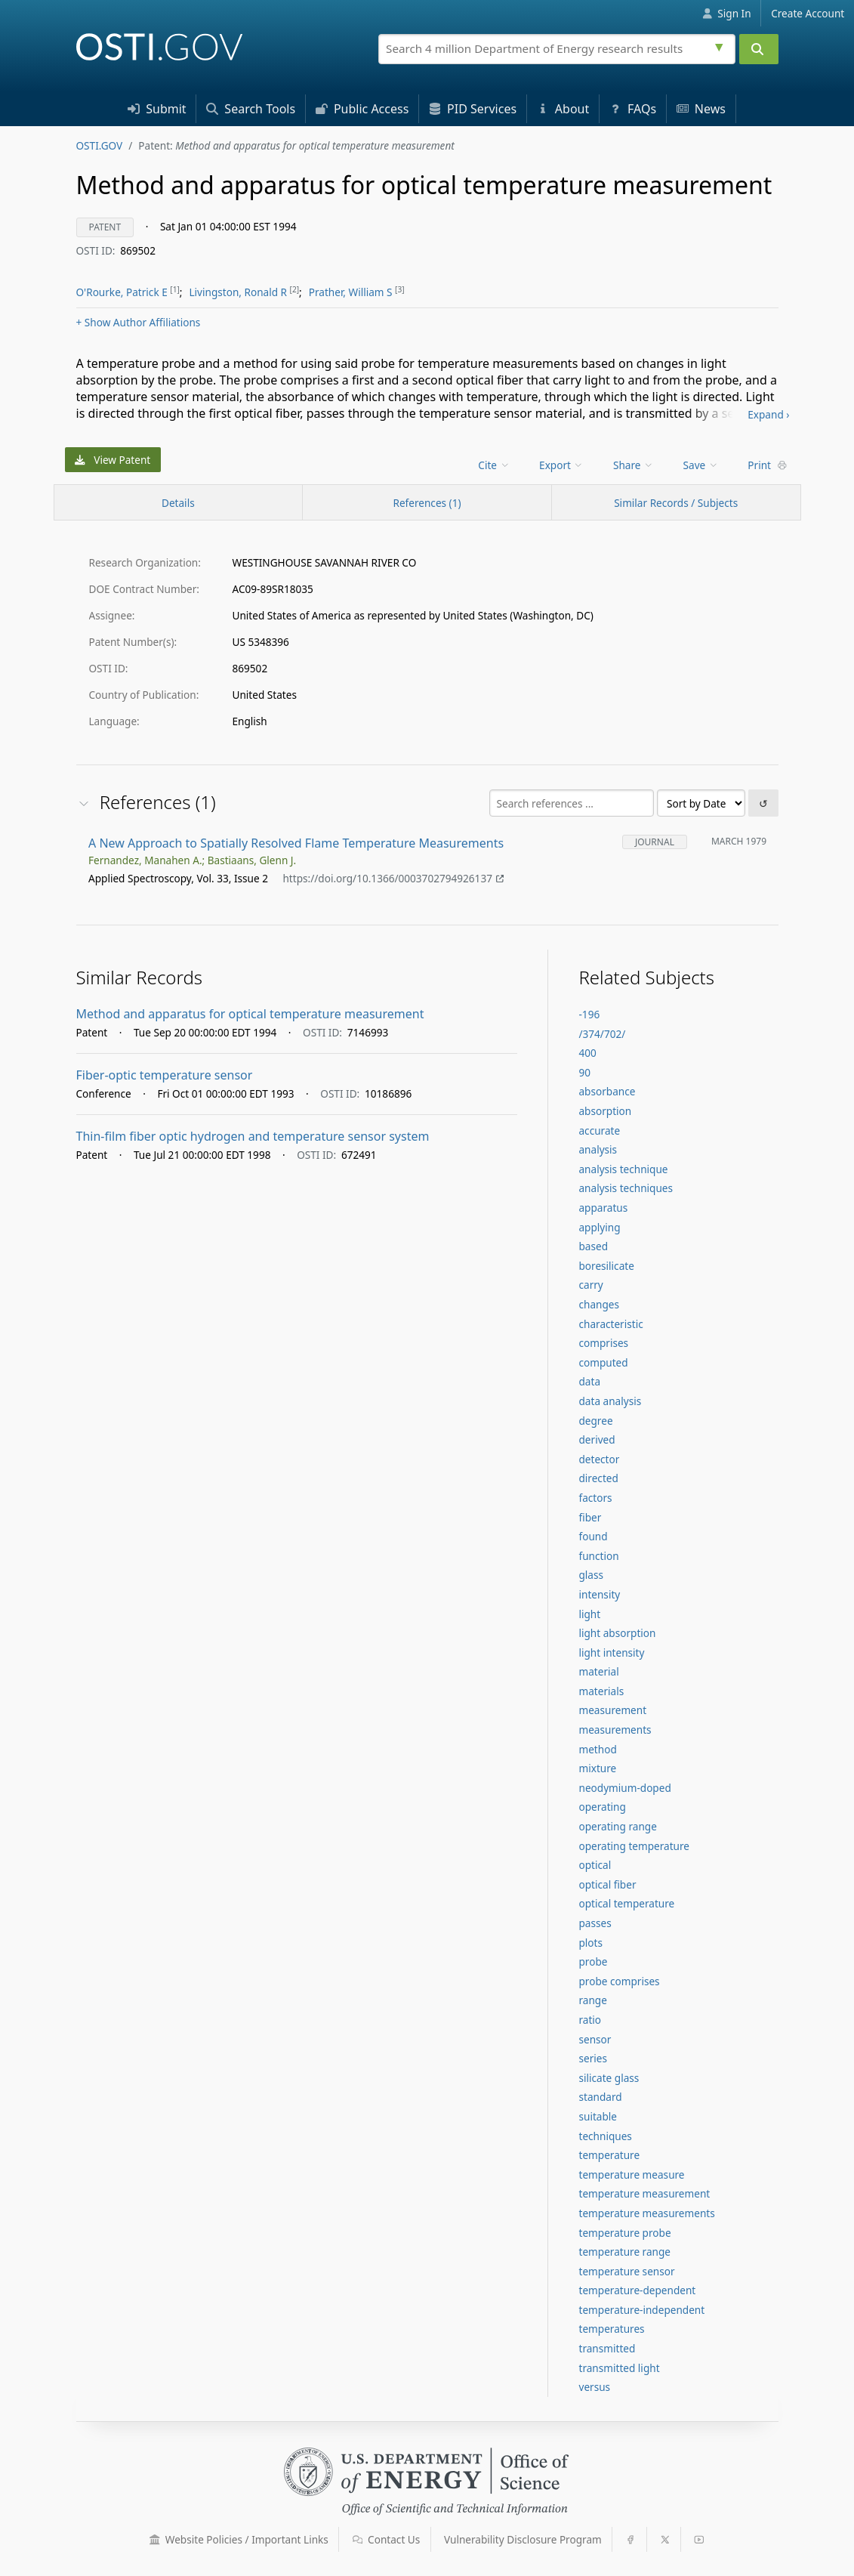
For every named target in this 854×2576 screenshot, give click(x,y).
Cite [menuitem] (494, 465)
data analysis (609, 1401)
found (592, 1536)
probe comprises (618, 1981)
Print (767, 465)
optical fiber (607, 1884)
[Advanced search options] (721, 45)
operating (601, 1806)
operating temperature (633, 1846)
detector (598, 1459)
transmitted (606, 2348)
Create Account (807, 13)
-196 (589, 1014)
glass (590, 1575)
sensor (594, 2039)
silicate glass (608, 2078)
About (563, 108)
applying (599, 1227)
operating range (617, 1826)
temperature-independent (641, 2310)
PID (472, 108)
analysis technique (622, 1169)
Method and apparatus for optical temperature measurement (250, 1013)
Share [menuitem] (633, 465)
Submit (157, 108)
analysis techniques (625, 1188)
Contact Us (387, 2539)
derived (596, 1439)
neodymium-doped (624, 1788)
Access (362, 108)
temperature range (624, 2251)
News (701, 108)
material (598, 1671)
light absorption (616, 1633)
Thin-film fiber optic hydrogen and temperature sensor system (253, 1136)
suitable (597, 2116)
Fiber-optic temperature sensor (164, 1075)
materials (601, 1691)
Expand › (768, 414)
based (593, 1246)
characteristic (610, 1324)
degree (595, 1420)
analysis (597, 1149)
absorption (604, 1111)
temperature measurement (644, 2193)
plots (590, 1942)
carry (590, 1284)
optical (594, 1865)
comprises (603, 1343)
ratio (589, 2019)
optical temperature (626, 1903)
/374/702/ (601, 1034)
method (597, 1749)
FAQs (632, 108)
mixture (597, 1768)
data (589, 1381)
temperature (609, 2155)
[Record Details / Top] (178, 502)
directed (598, 1478)
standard (599, 2097)
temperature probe (624, 2232)
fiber (589, 1517)
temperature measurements (646, 2213)
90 (584, 1072)
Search (250, 108)
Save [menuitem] (701, 465)
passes (594, 1923)
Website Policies (239, 2539)
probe (592, 1961)
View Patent (112, 459)
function (598, 1556)
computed (602, 1362)
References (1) (427, 503)
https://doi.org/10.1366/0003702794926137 (393, 879)
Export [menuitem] (561, 465)
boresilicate (606, 1266)
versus (594, 2387)
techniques (604, 2136)
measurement (612, 1710)
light (589, 1614)
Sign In (726, 13)
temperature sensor (626, 2271)
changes (598, 1304)
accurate (599, 1130)
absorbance (606, 1091)
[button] (155, 2539)
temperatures (611, 2328)
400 (587, 1053)
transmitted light (618, 2368)
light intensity (611, 1652)
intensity (599, 1594)
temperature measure (631, 2174)
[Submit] (758, 49)
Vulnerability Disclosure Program (523, 2539)
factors (595, 1497)
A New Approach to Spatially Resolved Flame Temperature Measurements (296, 843)
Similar (676, 503)
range (592, 2000)
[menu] (495, 465)
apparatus (602, 1207)
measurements (614, 1729)
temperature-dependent (636, 2290)
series (592, 2058)
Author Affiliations (138, 322)
